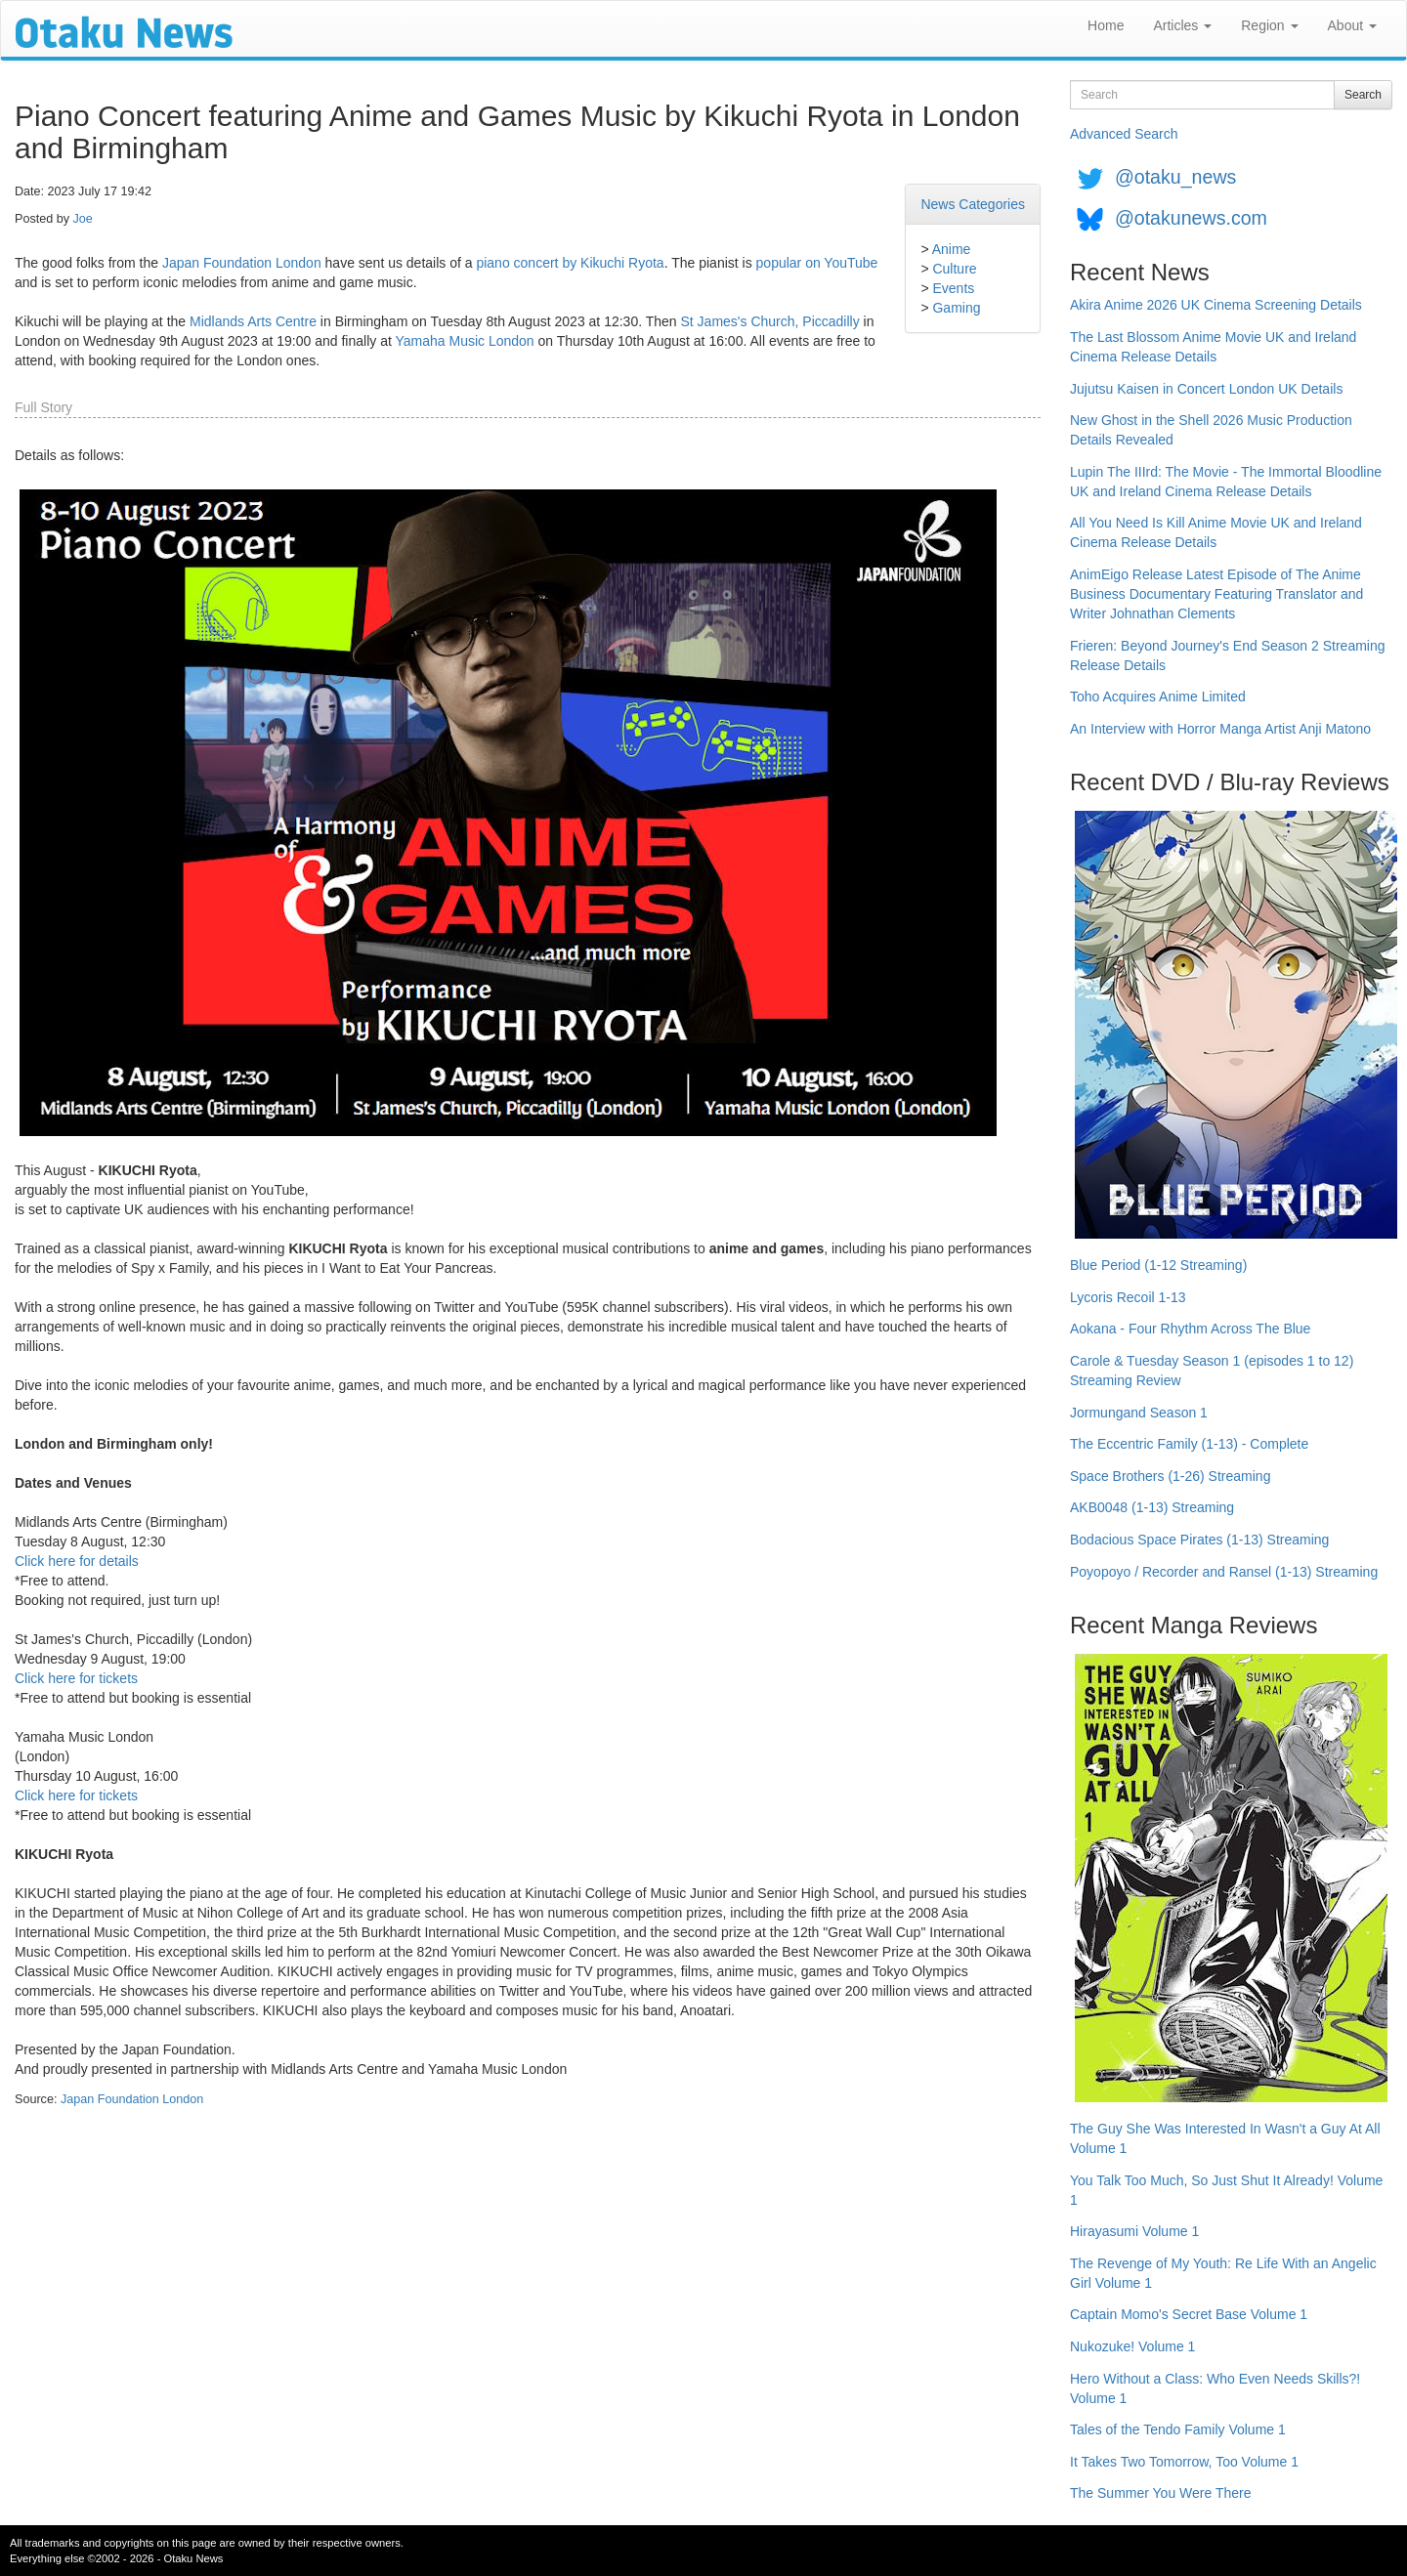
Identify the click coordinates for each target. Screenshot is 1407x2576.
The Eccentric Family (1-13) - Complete (1189, 1444)
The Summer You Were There (1160, 2493)
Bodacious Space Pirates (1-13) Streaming (1199, 1539)
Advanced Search (1124, 134)
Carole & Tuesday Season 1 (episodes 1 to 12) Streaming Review (1211, 1370)
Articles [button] (1182, 25)
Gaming (956, 308)
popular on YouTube (817, 263)
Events (953, 288)
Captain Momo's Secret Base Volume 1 (1188, 2314)
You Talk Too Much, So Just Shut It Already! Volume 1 (1226, 2190)
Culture (954, 268)
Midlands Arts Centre (253, 321)
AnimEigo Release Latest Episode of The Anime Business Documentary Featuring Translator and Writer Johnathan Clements (1216, 594)
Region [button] (1269, 25)
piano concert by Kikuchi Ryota (569, 263)
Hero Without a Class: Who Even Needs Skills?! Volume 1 (1215, 2388)
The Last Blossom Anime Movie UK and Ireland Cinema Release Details (1213, 346)
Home (1105, 25)
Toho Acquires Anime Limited (1158, 696)
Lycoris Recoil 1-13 (1128, 1297)
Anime (951, 249)
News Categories (972, 204)
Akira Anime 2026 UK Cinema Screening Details (1216, 305)
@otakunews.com (1191, 218)
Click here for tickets (76, 1678)
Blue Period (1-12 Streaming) (1158, 1265)
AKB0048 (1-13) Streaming (1152, 1507)
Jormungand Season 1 (1139, 1412)
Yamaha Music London (464, 341)
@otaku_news (1175, 177)
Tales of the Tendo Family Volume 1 (1178, 2429)
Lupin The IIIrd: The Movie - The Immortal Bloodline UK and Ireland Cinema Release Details (1226, 481)
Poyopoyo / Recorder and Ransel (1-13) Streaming (1224, 1572)
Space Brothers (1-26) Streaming (1170, 1476)
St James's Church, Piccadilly (770, 321)
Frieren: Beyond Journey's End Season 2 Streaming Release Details (1228, 655)
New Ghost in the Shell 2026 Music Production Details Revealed (1211, 429)
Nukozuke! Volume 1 (1132, 2346)
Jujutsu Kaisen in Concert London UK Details (1206, 389)
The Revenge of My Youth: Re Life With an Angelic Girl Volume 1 (1223, 2273)
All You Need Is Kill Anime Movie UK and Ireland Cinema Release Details (1216, 532)
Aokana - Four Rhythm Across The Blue (1190, 1328)
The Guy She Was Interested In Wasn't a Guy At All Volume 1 (1225, 2138)
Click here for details (77, 1561)
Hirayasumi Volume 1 (1134, 2231)
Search (1363, 95)
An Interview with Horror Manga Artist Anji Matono (1220, 729)
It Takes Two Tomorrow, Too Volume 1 (1184, 2462)
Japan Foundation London (241, 263)
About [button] (1352, 25)
